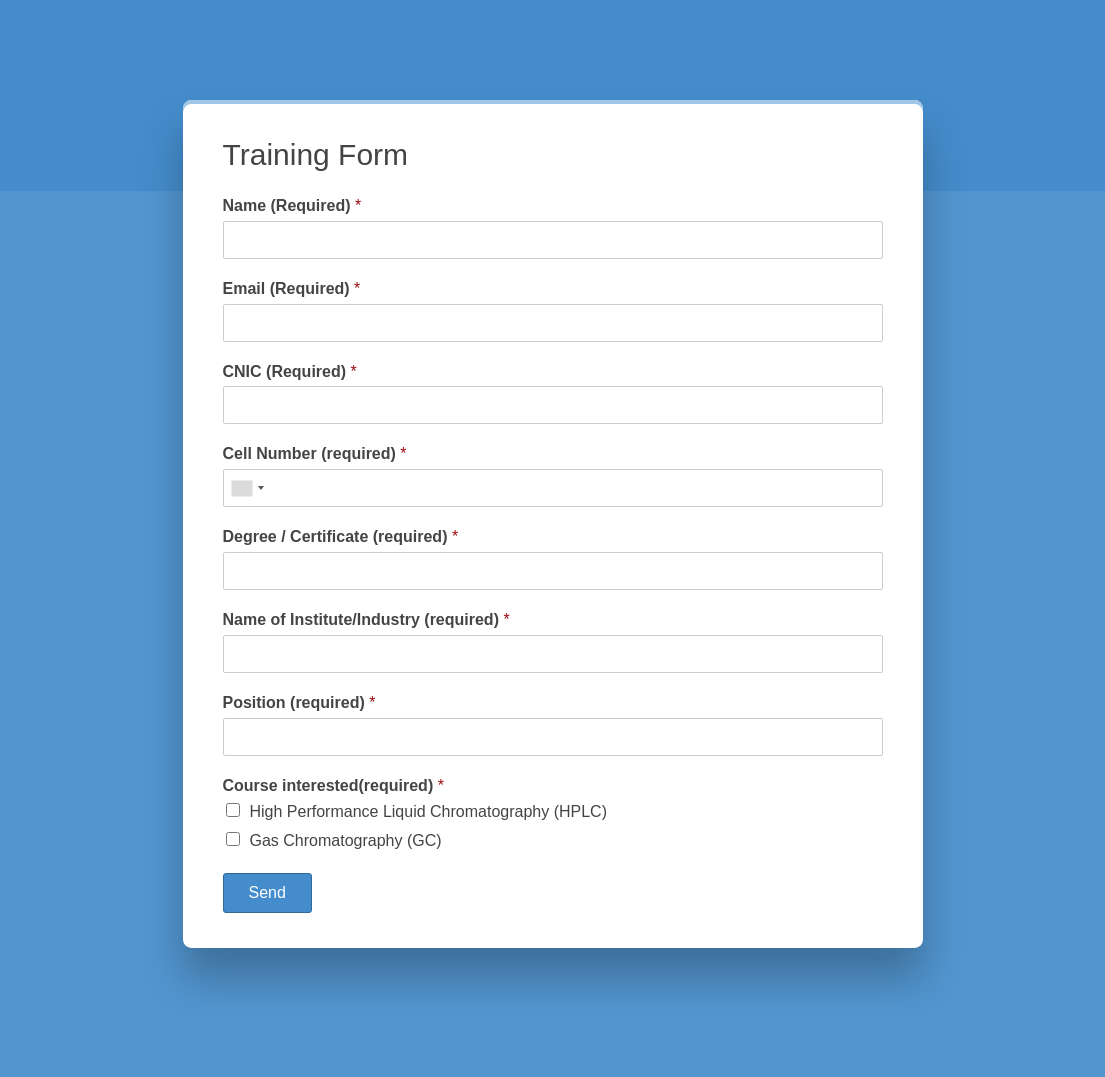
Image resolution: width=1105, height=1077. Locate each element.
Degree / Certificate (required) (341, 536)
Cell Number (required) (315, 453)
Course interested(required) (333, 785)
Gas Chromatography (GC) (346, 840)
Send (267, 892)
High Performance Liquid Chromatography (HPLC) (429, 811)
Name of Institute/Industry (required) (366, 619)
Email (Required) (292, 288)
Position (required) (299, 702)
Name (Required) (292, 205)
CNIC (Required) (290, 371)
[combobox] (247, 488)
